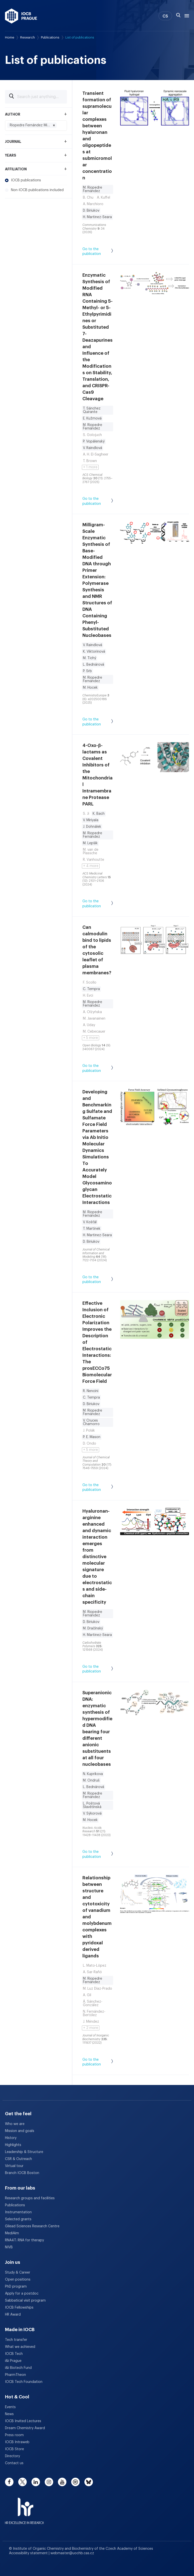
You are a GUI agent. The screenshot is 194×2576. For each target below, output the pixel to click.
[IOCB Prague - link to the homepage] (21, 16)
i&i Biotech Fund (18, 2368)
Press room (14, 2435)
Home (9, 37)
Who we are (14, 2124)
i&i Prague (13, 2361)
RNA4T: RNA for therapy (24, 2240)
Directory (12, 2456)
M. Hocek (90, 687)
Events (10, 2407)
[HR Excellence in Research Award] (24, 2508)
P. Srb (87, 671)
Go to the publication (100, 251)
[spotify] (75, 2482)
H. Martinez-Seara (97, 217)
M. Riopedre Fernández (92, 189)
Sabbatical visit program (25, 2300)
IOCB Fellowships (19, 2307)
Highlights (13, 2145)
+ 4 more (90, 866)
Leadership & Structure (24, 2152)
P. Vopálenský (94, 441)
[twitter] (22, 2482)
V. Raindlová (92, 448)
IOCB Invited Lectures (23, 2421)
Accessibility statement (29, 2553)
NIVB (9, 2247)
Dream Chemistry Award (25, 2428)
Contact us (14, 2463)
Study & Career (17, 2272)
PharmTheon (15, 2375)
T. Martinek (91, 1228)
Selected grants (18, 2219)
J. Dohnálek (92, 826)
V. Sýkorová (92, 1813)
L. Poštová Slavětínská (92, 1805)
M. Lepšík (90, 843)
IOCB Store (14, 2449)
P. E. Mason (91, 1437)
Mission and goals (19, 2131)
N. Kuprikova (93, 1774)
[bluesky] (88, 2482)
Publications (50, 37)
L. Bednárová (93, 664)
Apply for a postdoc (21, 2293)
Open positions (17, 2279)
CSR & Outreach (18, 2159)
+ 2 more (90, 2028)
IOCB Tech (14, 2354)
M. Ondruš (91, 1780)
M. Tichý (89, 658)
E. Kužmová (92, 418)
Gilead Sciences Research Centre (32, 2226)
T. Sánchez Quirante (92, 410)
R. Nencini (90, 1391)
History (10, 2138)
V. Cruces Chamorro (91, 1422)
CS (165, 16)
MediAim (12, 2233)
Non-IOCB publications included (34, 190)
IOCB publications (23, 180)
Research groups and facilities (30, 2198)
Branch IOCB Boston (22, 2173)
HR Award (13, 2314)
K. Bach (99, 813)
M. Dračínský (93, 1628)
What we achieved (20, 2347)
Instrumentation (18, 2212)
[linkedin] (35, 2482)
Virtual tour (14, 2166)
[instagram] (49, 2482)
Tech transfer (16, 2340)
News (9, 2414)
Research (27, 37)
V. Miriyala (90, 820)
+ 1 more (90, 467)
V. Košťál (90, 1222)
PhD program (16, 2286)
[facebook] (9, 2482)
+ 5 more (90, 1038)
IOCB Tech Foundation (23, 2382)
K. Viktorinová (94, 651)
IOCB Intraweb (17, 2442)
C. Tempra (91, 989)
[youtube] (62, 2482)
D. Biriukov (91, 210)
